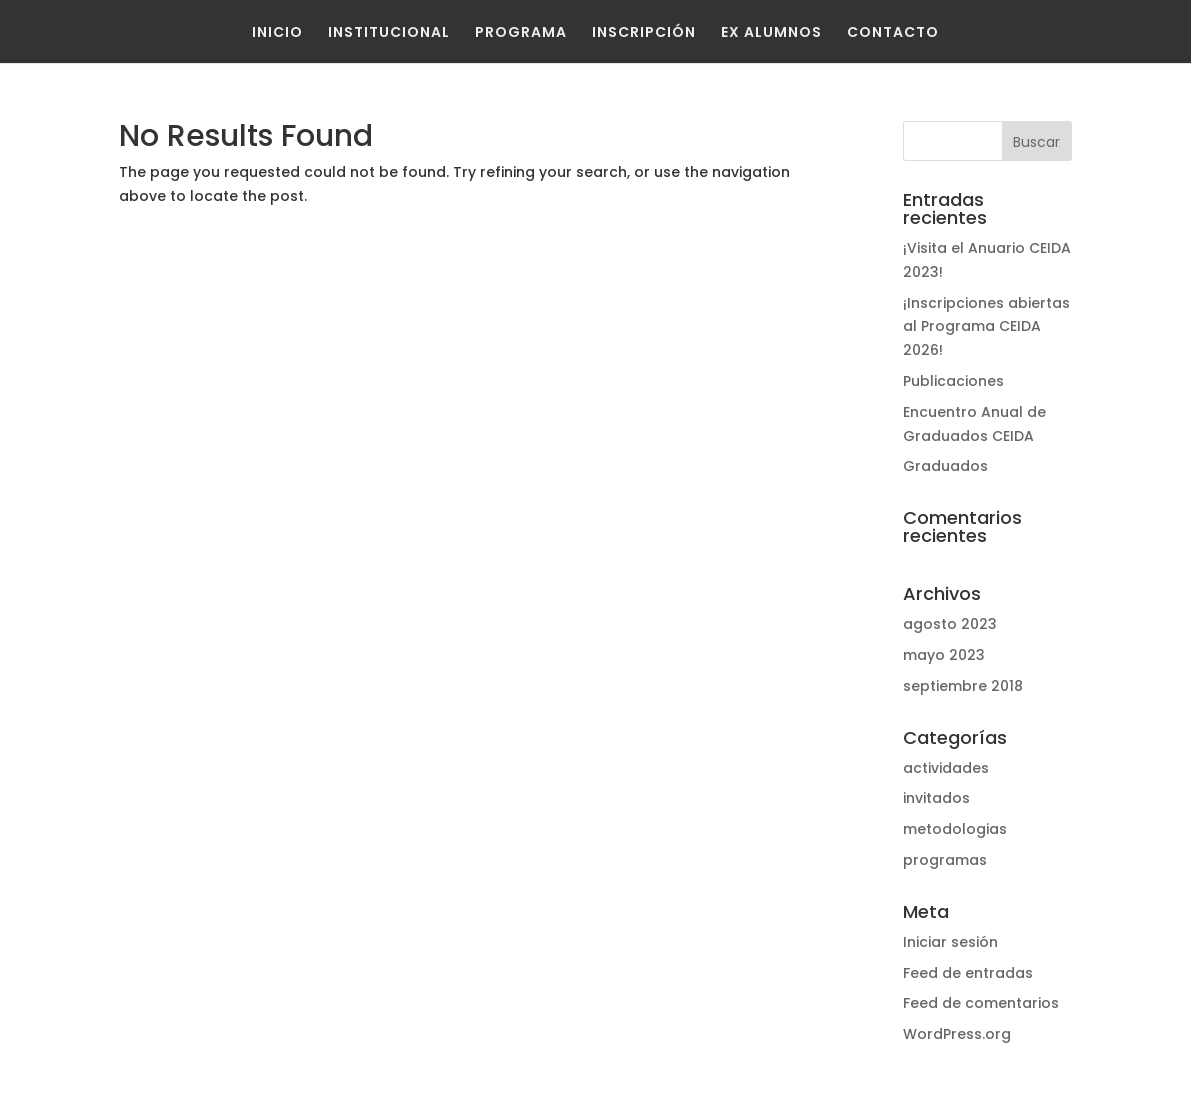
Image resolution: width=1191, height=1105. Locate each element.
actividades (946, 768)
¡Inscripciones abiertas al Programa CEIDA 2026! (986, 327)
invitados (936, 798)
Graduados (945, 466)
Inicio (277, 32)
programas (945, 860)
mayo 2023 (944, 655)
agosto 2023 (950, 624)
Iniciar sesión (950, 942)
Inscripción (644, 32)
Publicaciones (953, 381)
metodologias (955, 829)
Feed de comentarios (981, 1003)
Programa (521, 32)
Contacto (893, 32)
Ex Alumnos (771, 32)
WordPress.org (957, 1034)
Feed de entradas (968, 973)
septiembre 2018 (963, 686)
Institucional (389, 32)
